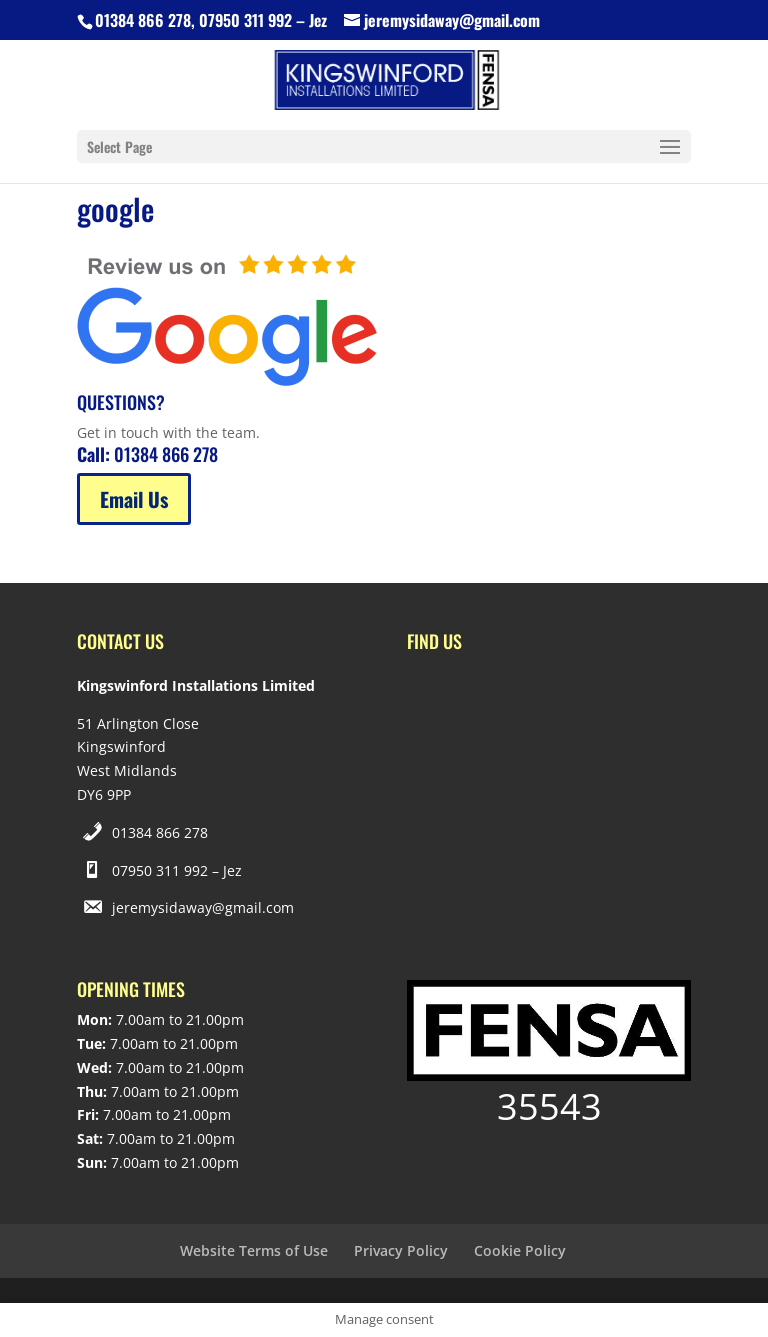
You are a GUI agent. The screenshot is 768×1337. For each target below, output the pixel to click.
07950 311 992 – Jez (177, 870)
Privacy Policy (401, 1250)
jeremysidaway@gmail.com (203, 907)
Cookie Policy (520, 1250)
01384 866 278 (160, 832)
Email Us (134, 499)
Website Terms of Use (254, 1250)
